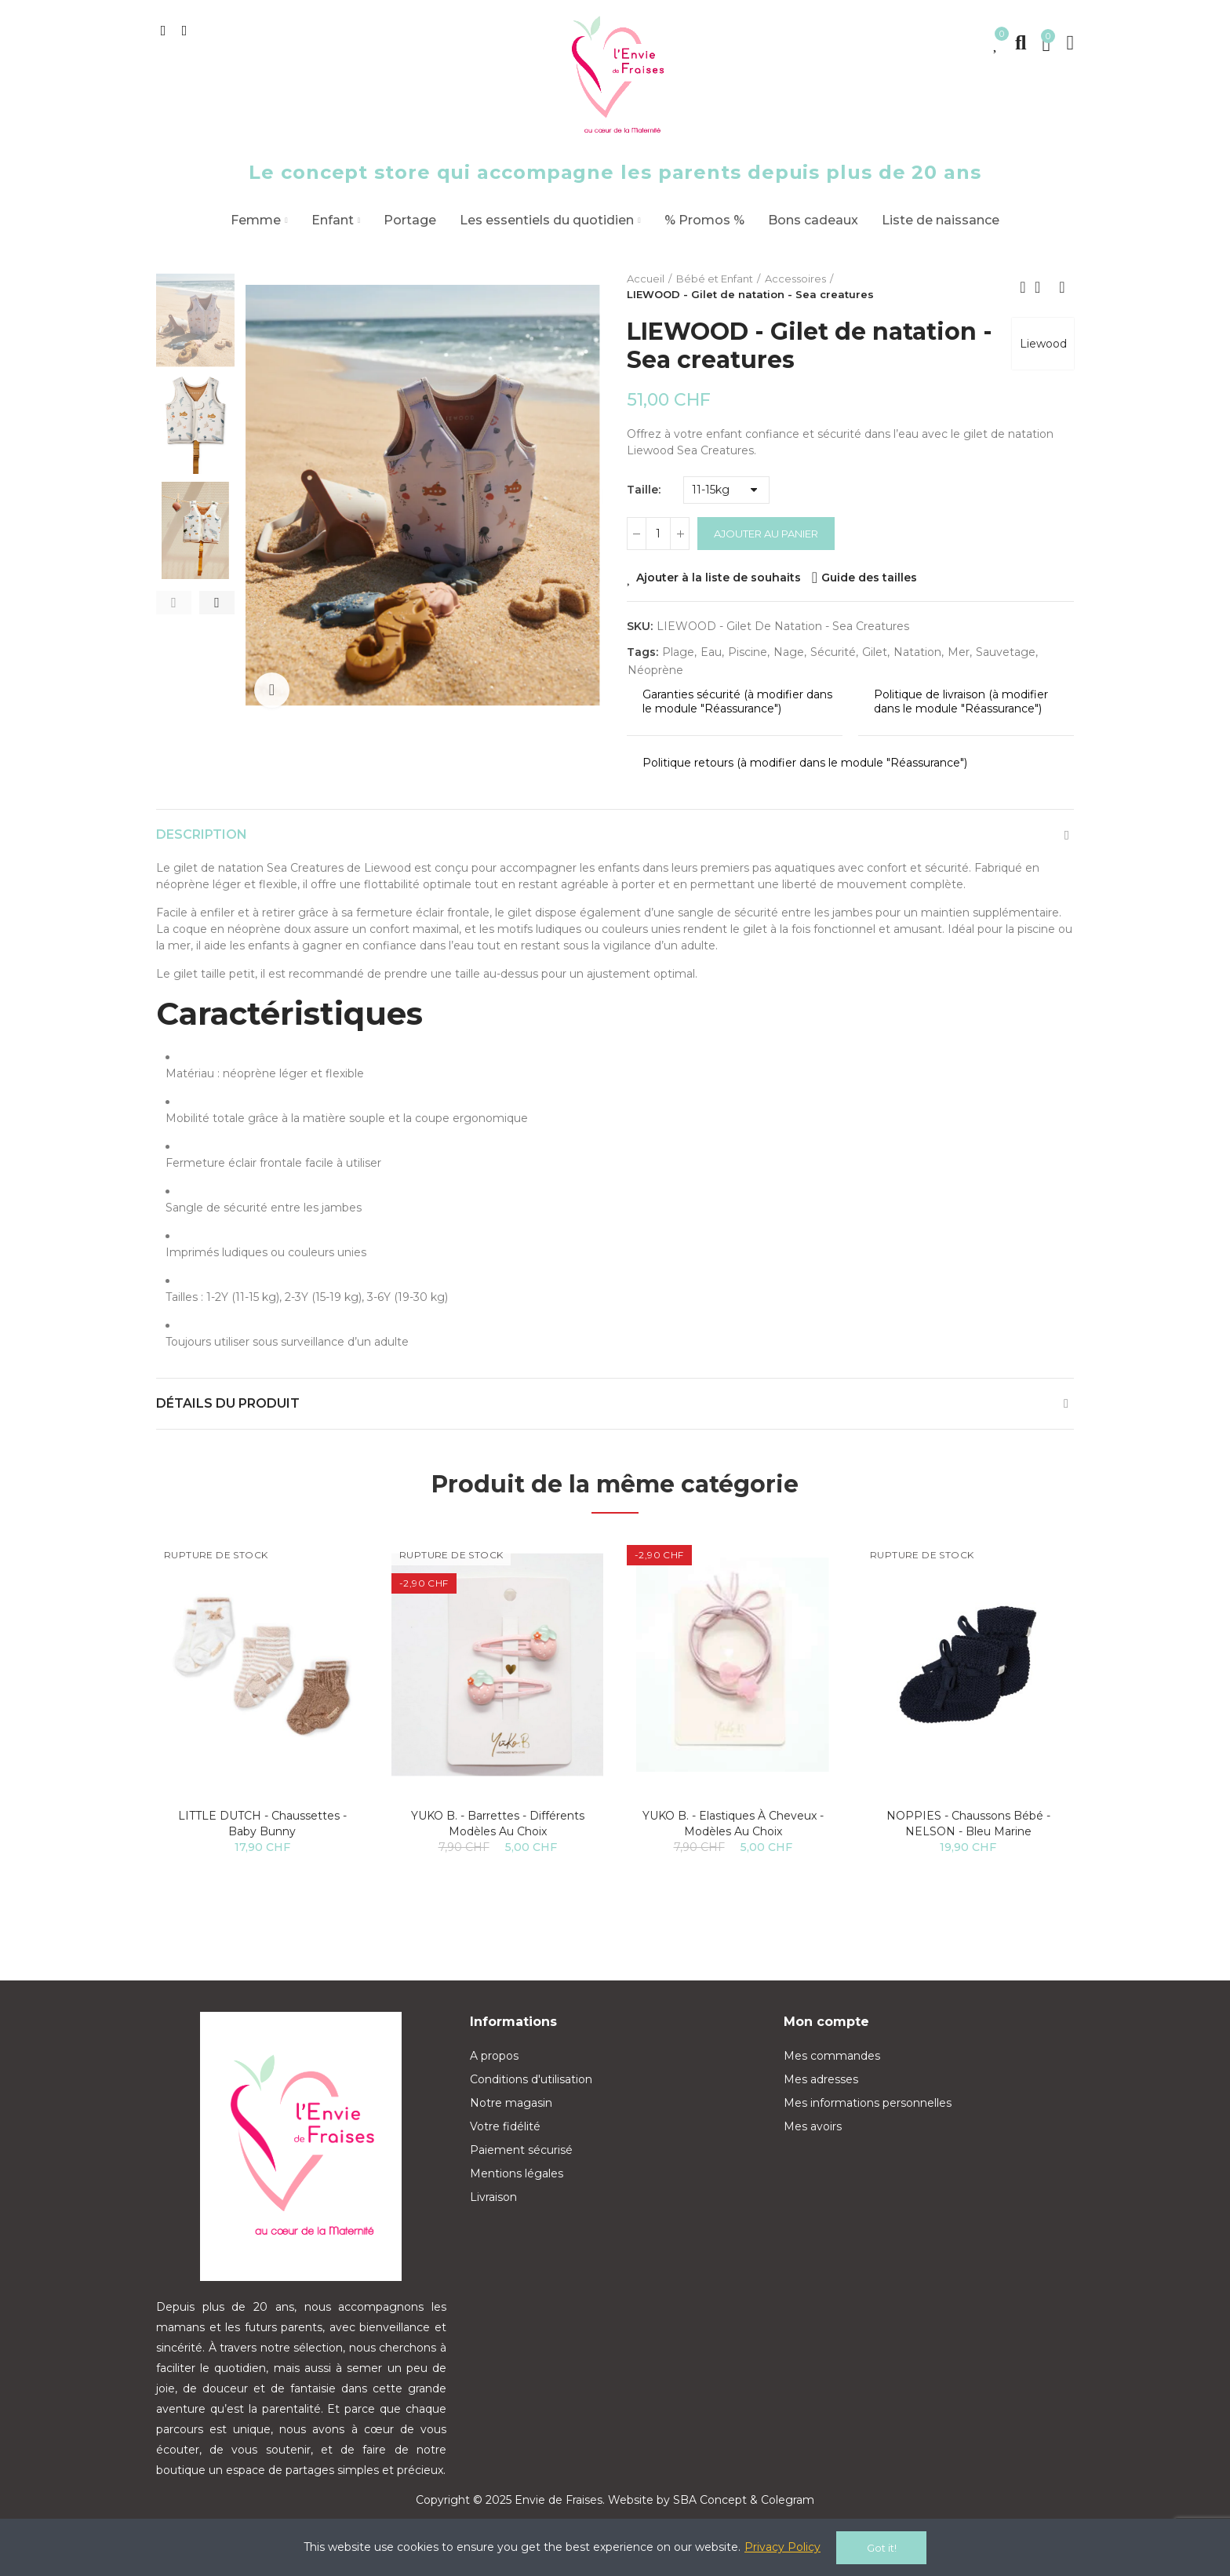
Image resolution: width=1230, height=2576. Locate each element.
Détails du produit (228, 1403)
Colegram (787, 2500)
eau (711, 652)
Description (201, 834)
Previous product (1023, 287)
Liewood (1042, 345)
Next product (1062, 287)
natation (917, 652)
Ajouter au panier (766, 533)
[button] (173, 602)
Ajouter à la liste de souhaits (718, 577)
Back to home (1042, 287)
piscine (747, 652)
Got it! (882, 2547)
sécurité (833, 652)
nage (788, 652)
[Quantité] (658, 533)
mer (959, 652)
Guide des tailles (869, 577)
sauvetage (1005, 652)
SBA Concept (710, 2500)
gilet (874, 652)
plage (678, 652)
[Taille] (726, 490)
